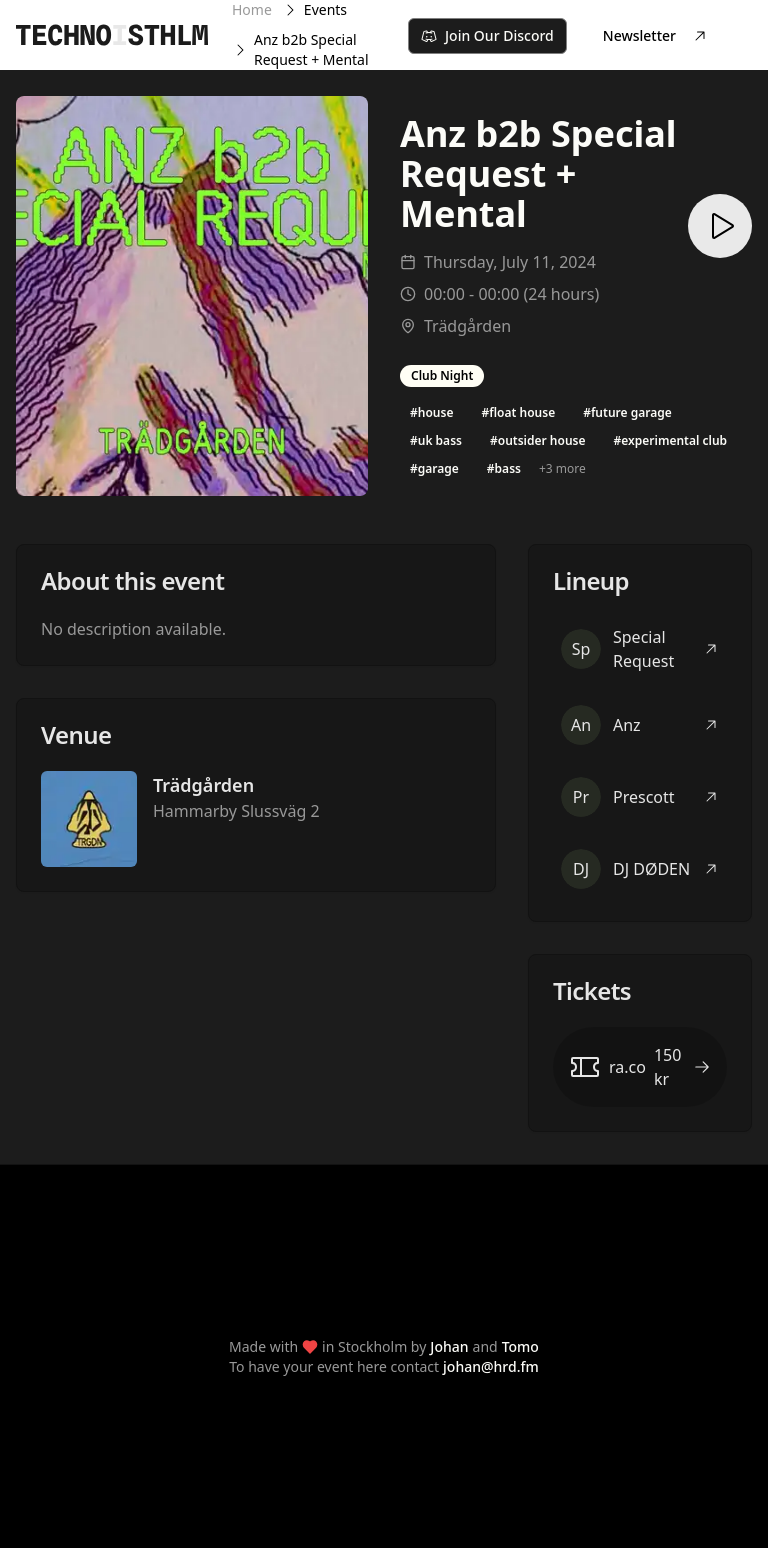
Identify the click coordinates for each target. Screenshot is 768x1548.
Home (252, 9)
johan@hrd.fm (491, 1366)
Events (325, 9)
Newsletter (655, 35)
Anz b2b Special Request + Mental (311, 49)
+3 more (562, 468)
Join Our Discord (487, 35)
